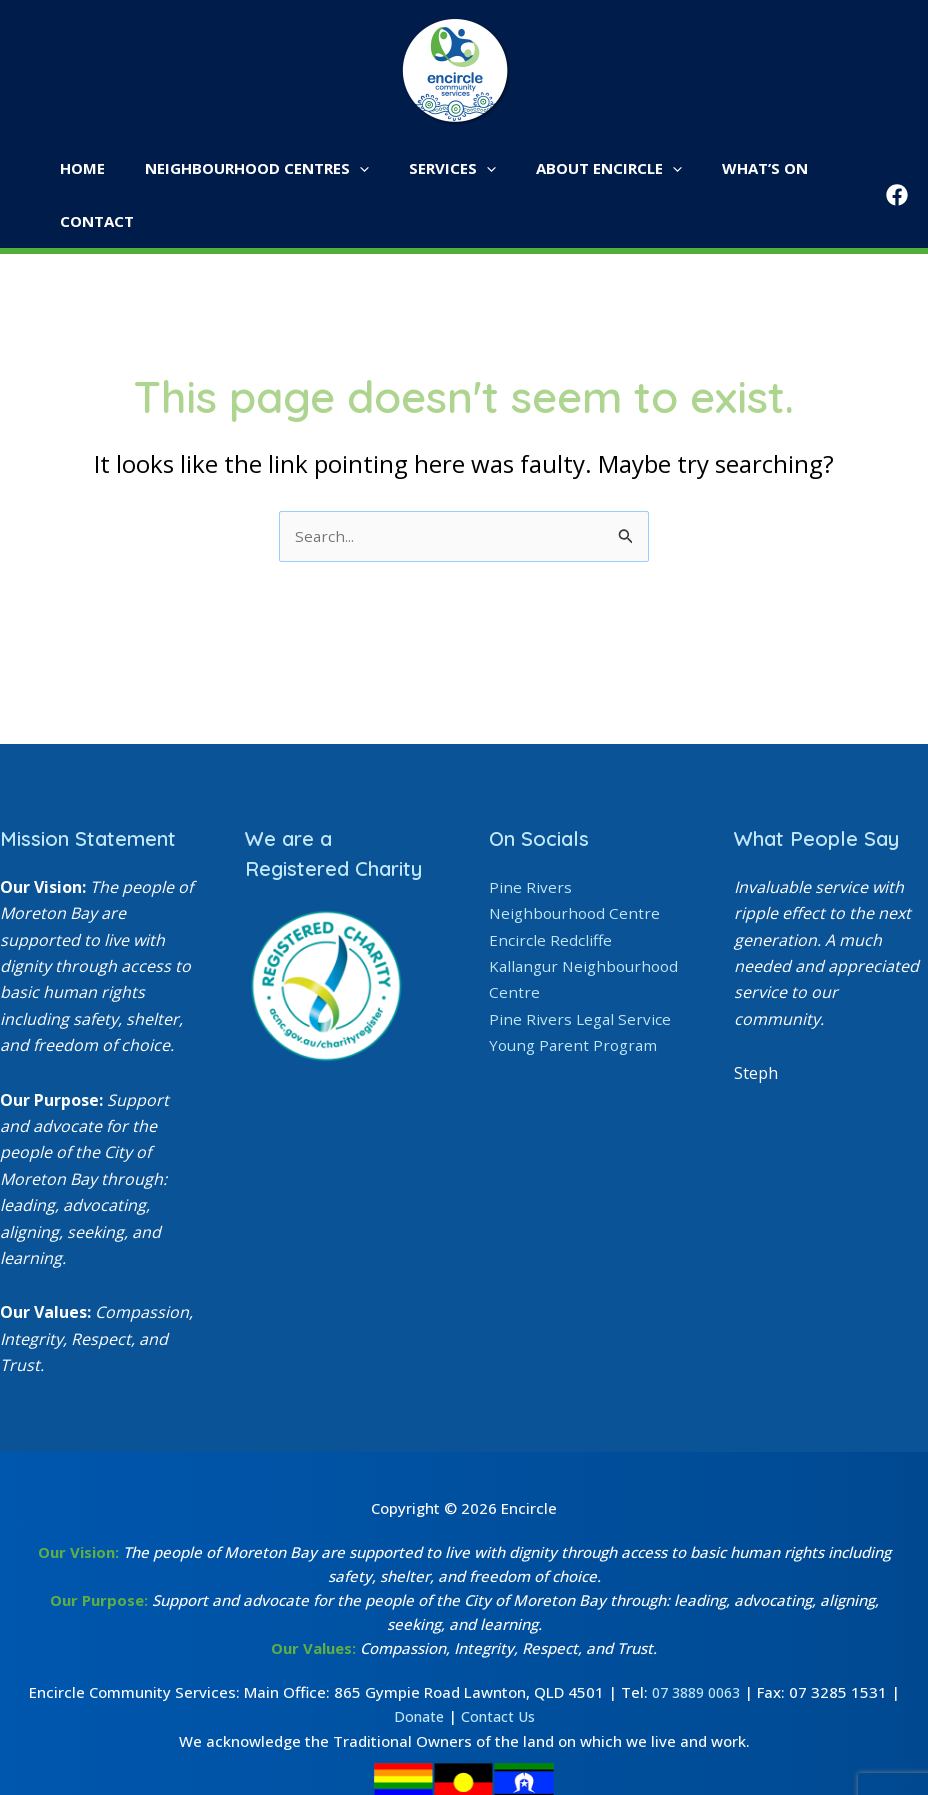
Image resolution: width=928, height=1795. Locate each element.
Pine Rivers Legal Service (581, 967)
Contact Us (498, 1665)
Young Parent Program (576, 994)
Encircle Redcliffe (551, 888)
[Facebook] (897, 168)
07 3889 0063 (696, 1641)
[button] (355, 168)
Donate (416, 1665)
